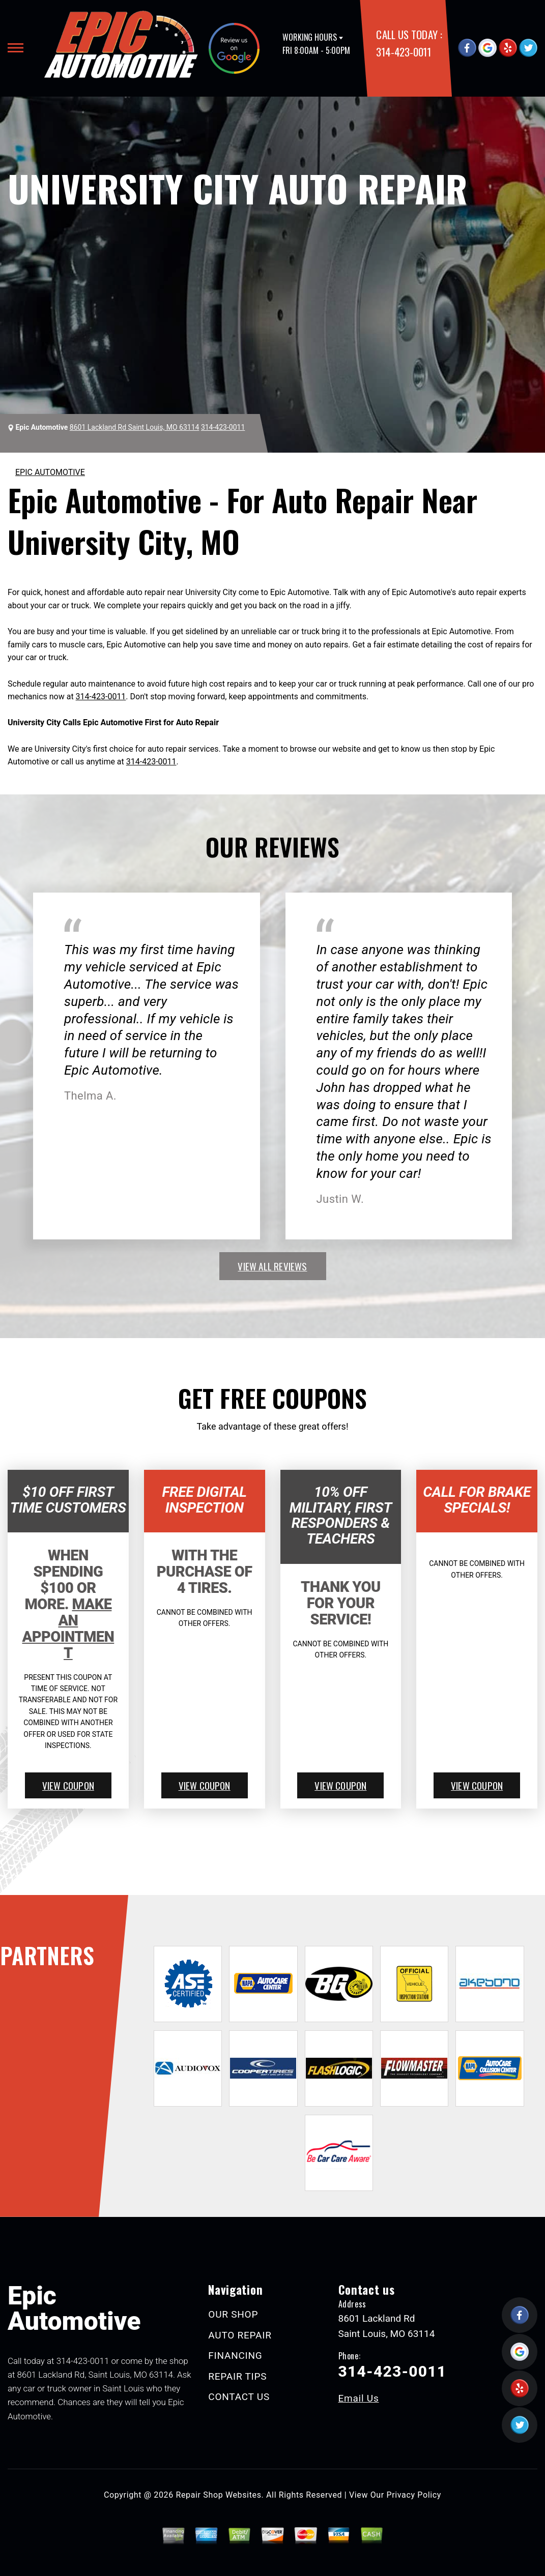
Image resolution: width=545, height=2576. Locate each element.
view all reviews (272, 1266)
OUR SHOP (233, 2314)
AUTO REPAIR (239, 2335)
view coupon (68, 1785)
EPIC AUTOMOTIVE (50, 472)
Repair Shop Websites (219, 2495)
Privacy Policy (414, 2495)
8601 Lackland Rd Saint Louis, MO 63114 (134, 427)
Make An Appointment (68, 1628)
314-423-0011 (403, 52)
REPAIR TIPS (237, 2376)
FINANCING (235, 2355)
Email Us (358, 2398)
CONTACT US (239, 2397)
